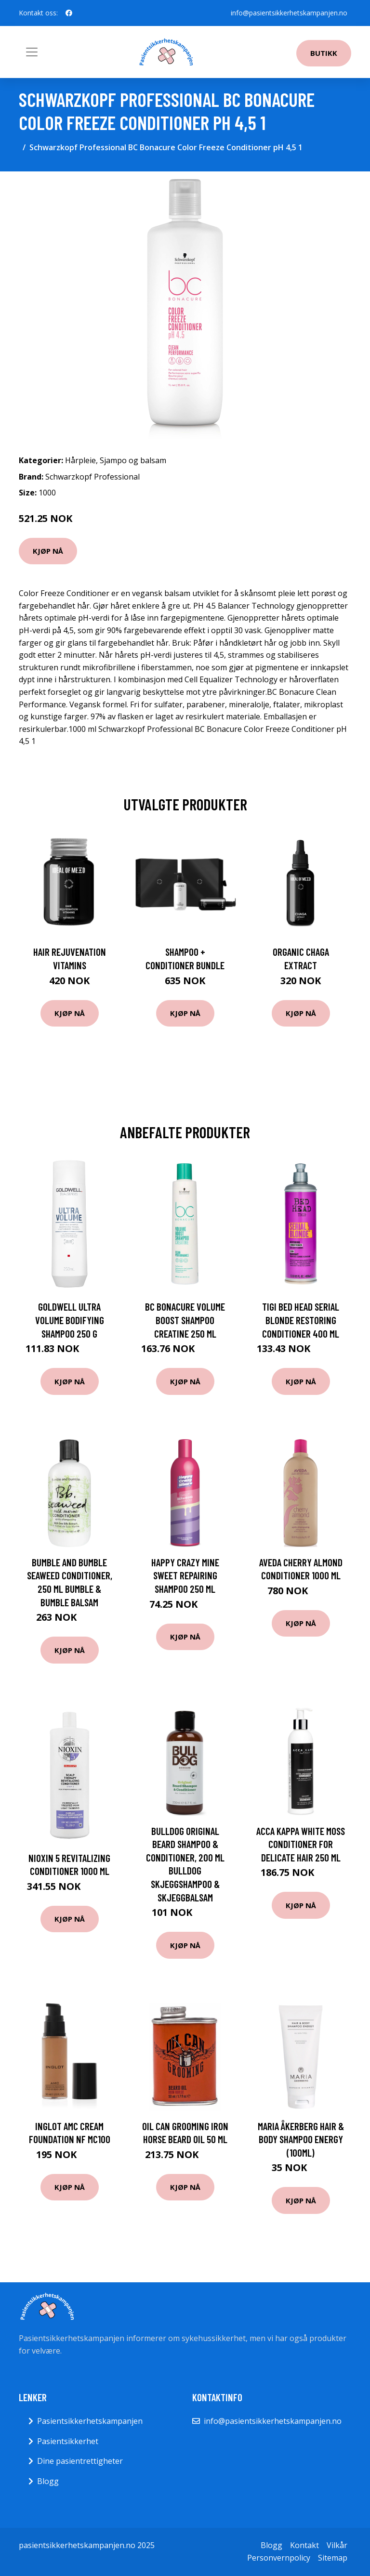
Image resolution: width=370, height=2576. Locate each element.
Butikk (323, 53)
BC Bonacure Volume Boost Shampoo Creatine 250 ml (185, 1320)
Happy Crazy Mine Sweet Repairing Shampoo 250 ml (185, 1575)
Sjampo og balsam (133, 460)
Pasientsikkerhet (67, 2441)
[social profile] (69, 13)
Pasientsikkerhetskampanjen (90, 2421)
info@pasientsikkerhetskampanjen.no (289, 12)
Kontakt (304, 2545)
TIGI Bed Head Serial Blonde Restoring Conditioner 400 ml (300, 1320)
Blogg (48, 2481)
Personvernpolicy (278, 2557)
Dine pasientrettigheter (80, 2461)
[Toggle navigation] (32, 52)
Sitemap (332, 2557)
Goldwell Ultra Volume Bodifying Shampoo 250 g (69, 1320)
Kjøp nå (48, 551)
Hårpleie (80, 460)
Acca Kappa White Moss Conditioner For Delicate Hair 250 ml (300, 1844)
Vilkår (337, 2545)
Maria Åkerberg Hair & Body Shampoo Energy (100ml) (301, 2139)
